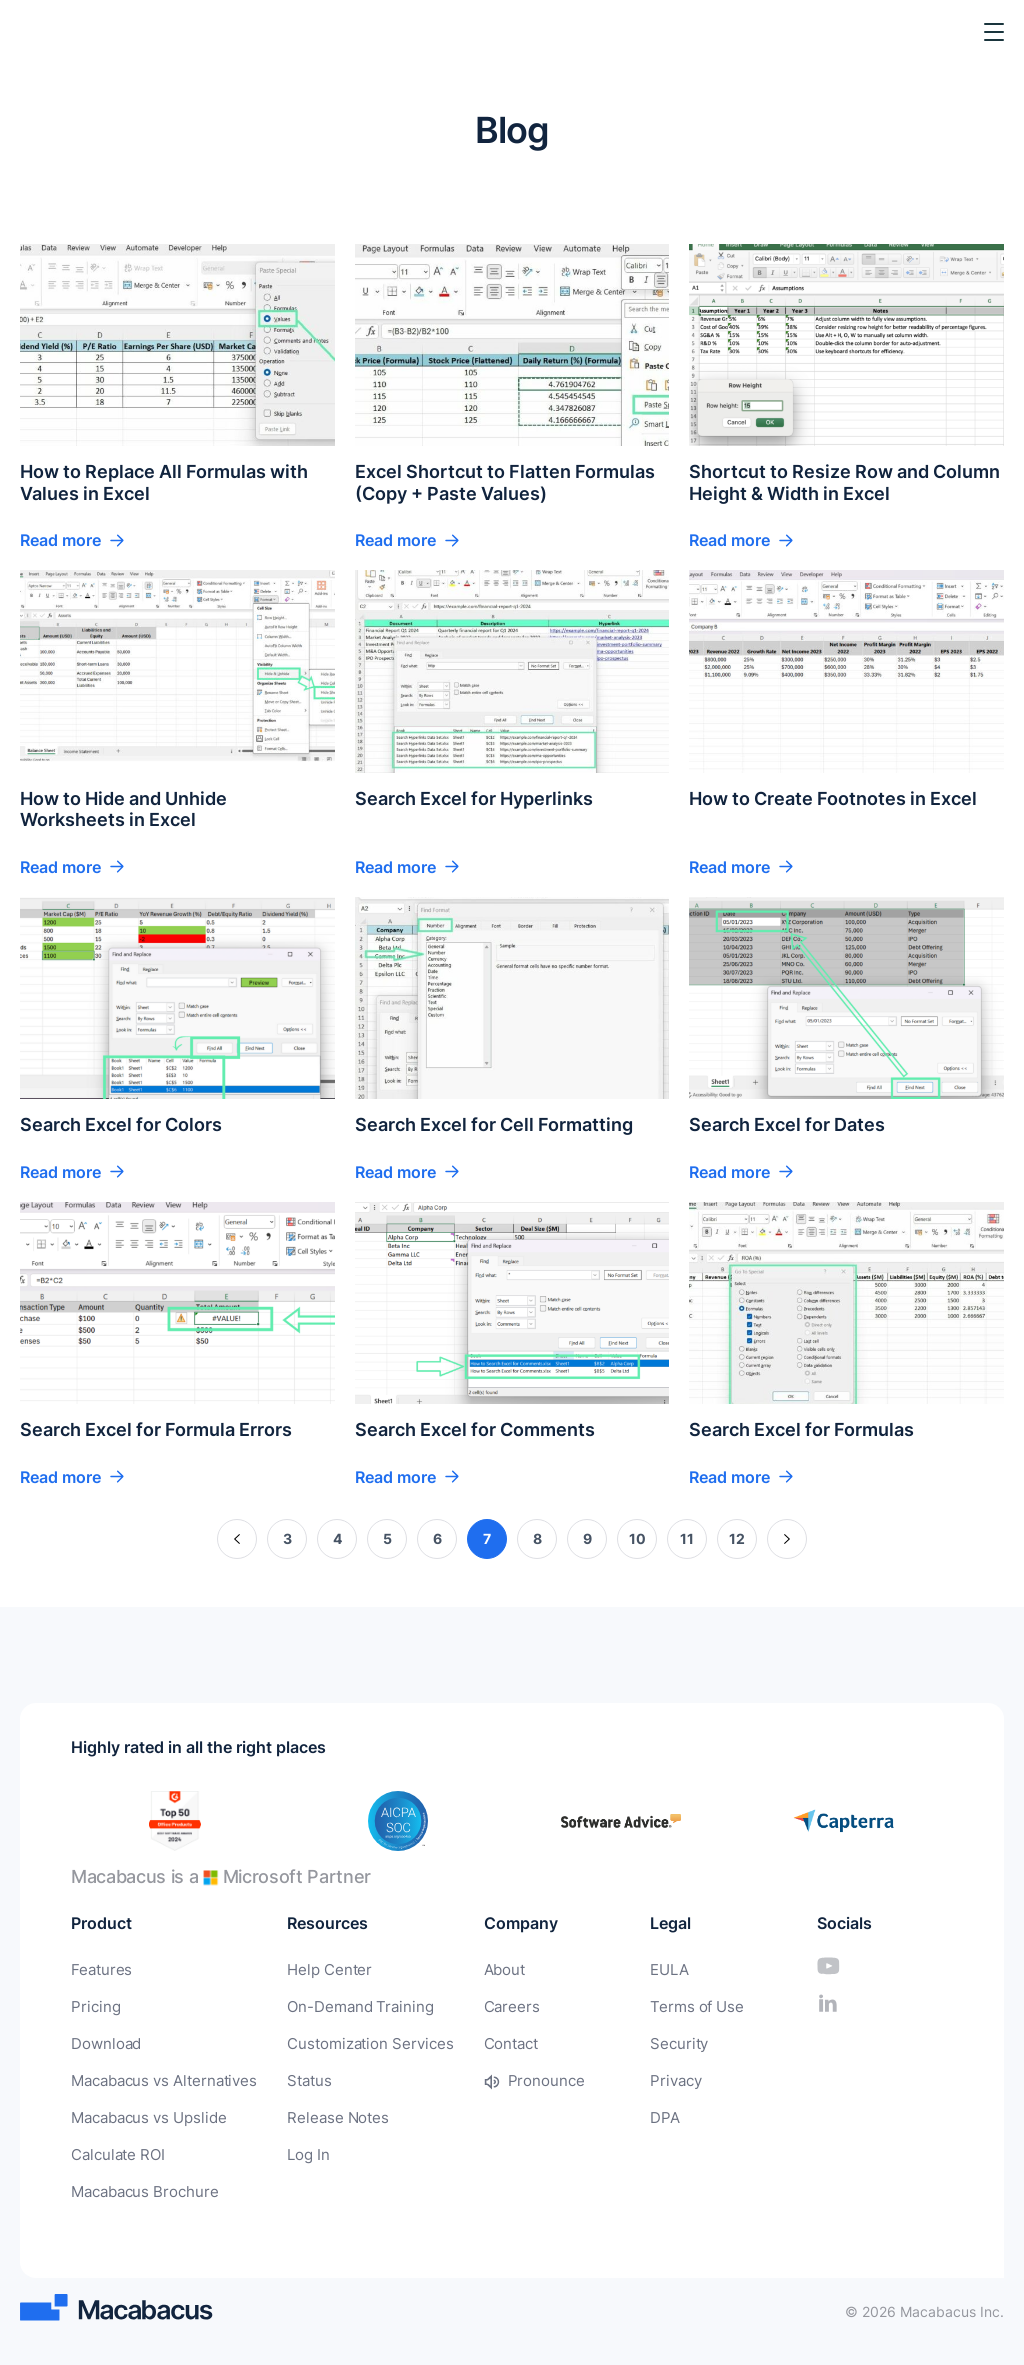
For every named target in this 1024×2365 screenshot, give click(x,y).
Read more (60, 540)
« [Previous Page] (237, 1538)
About (479, 1969)
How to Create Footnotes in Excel (833, 798)
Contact (486, 2041)
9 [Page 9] (587, 1538)
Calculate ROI (115, 2149)
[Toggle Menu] (994, 32)
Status (298, 2077)
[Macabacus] (47, 32)
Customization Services (353, 2041)
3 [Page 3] (287, 1538)
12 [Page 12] (737, 1538)
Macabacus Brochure (140, 2185)
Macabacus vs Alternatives (159, 2077)
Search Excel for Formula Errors (156, 1429)
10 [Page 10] (637, 1538)
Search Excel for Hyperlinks (474, 798)
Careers (485, 2005)
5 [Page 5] (387, 1538)
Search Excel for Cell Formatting (494, 1124)
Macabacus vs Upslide (145, 2113)
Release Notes (324, 2113)
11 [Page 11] (687, 1538)
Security (661, 2041)
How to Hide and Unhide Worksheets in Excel (123, 809)
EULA (652, 1969)
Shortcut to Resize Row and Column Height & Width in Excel (844, 482)
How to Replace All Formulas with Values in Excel (164, 482)
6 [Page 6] (437, 1538)
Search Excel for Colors (121, 1124)
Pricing (93, 2005)
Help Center (316, 1969)
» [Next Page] (787, 1538)
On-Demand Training (345, 2005)
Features (99, 1969)
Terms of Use (677, 2005)
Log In (297, 2149)
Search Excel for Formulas (801, 1429)
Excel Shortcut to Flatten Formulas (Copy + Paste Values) (505, 482)
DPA (647, 2113)
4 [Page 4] (337, 1538)
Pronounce (519, 2077)
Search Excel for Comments (475, 1429)
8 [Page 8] (537, 1538)
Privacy (658, 2077)
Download (103, 2041)
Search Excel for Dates (787, 1124)
